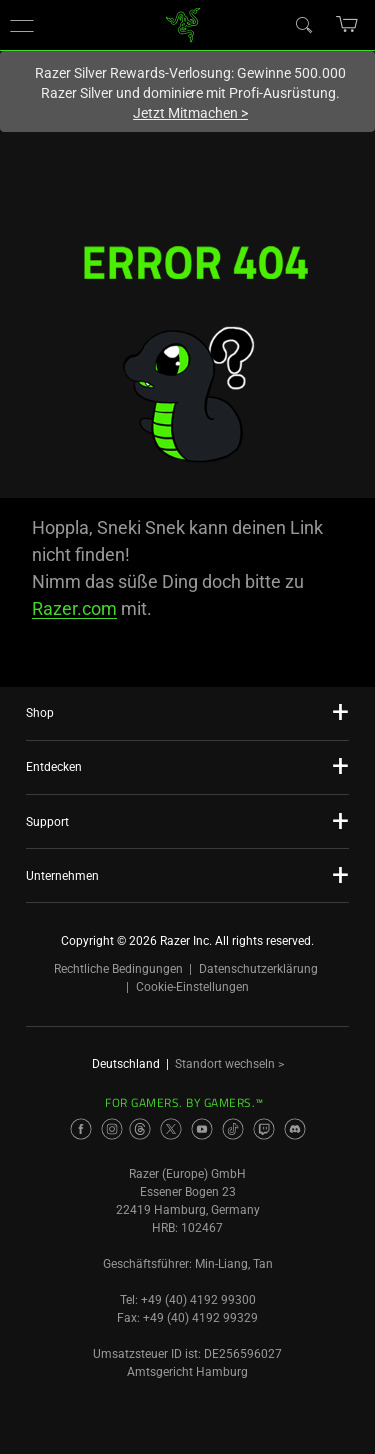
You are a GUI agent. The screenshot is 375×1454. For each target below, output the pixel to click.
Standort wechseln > (229, 1064)
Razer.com (74, 608)
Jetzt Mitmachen (190, 113)
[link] (182, 23)
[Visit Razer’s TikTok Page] (233, 1129)
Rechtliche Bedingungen (118, 969)
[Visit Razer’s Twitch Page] (264, 1129)
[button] (22, 25)
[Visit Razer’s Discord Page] (295, 1129)
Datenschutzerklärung (258, 969)
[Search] (303, 24)
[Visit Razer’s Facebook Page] (81, 1129)
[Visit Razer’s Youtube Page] (202, 1129)
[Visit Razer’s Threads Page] (140, 1129)
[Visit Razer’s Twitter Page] (171, 1129)
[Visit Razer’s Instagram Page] (112, 1129)
